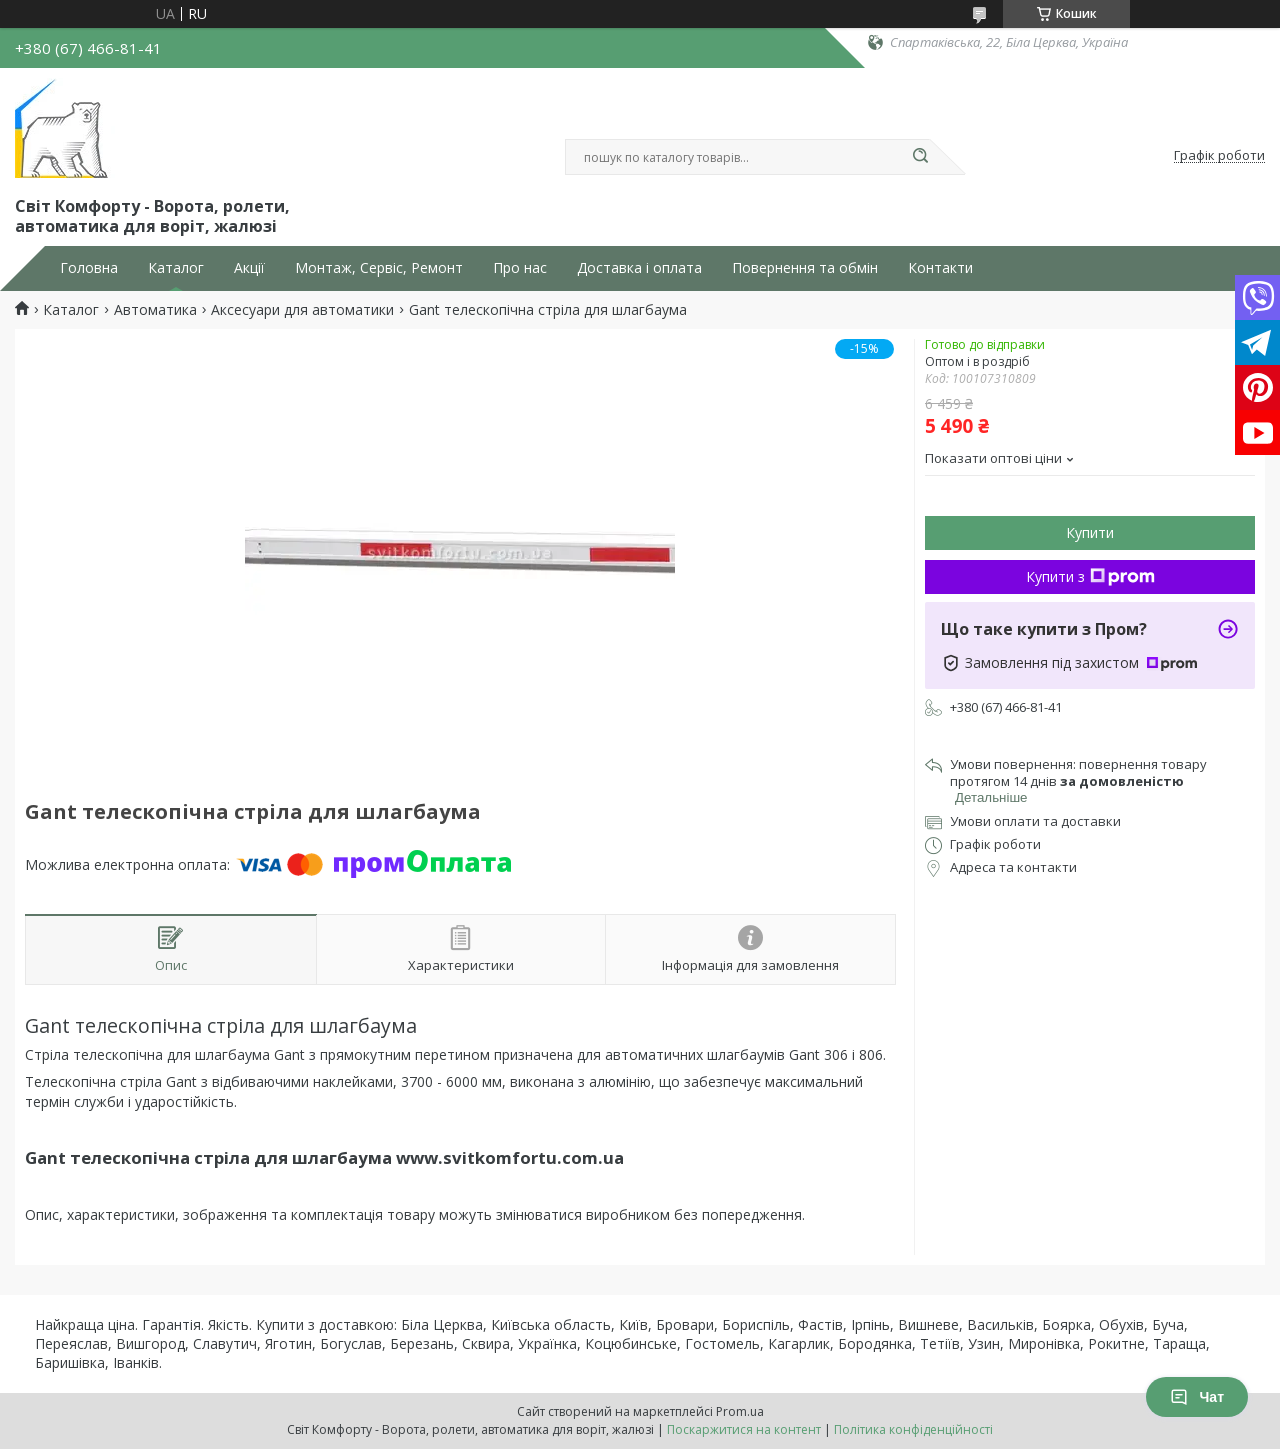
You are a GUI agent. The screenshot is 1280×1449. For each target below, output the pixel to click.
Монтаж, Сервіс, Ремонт (379, 268)
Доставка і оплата (639, 268)
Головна (89, 268)
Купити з (1090, 576)
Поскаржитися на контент (744, 1429)
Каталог (176, 268)
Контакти (940, 268)
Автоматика (155, 310)
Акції (249, 268)
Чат (1197, 1397)
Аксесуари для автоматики (302, 310)
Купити (1090, 532)
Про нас (520, 268)
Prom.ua (740, 1411)
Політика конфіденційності (913, 1429)
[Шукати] (920, 157)
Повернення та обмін (805, 268)
